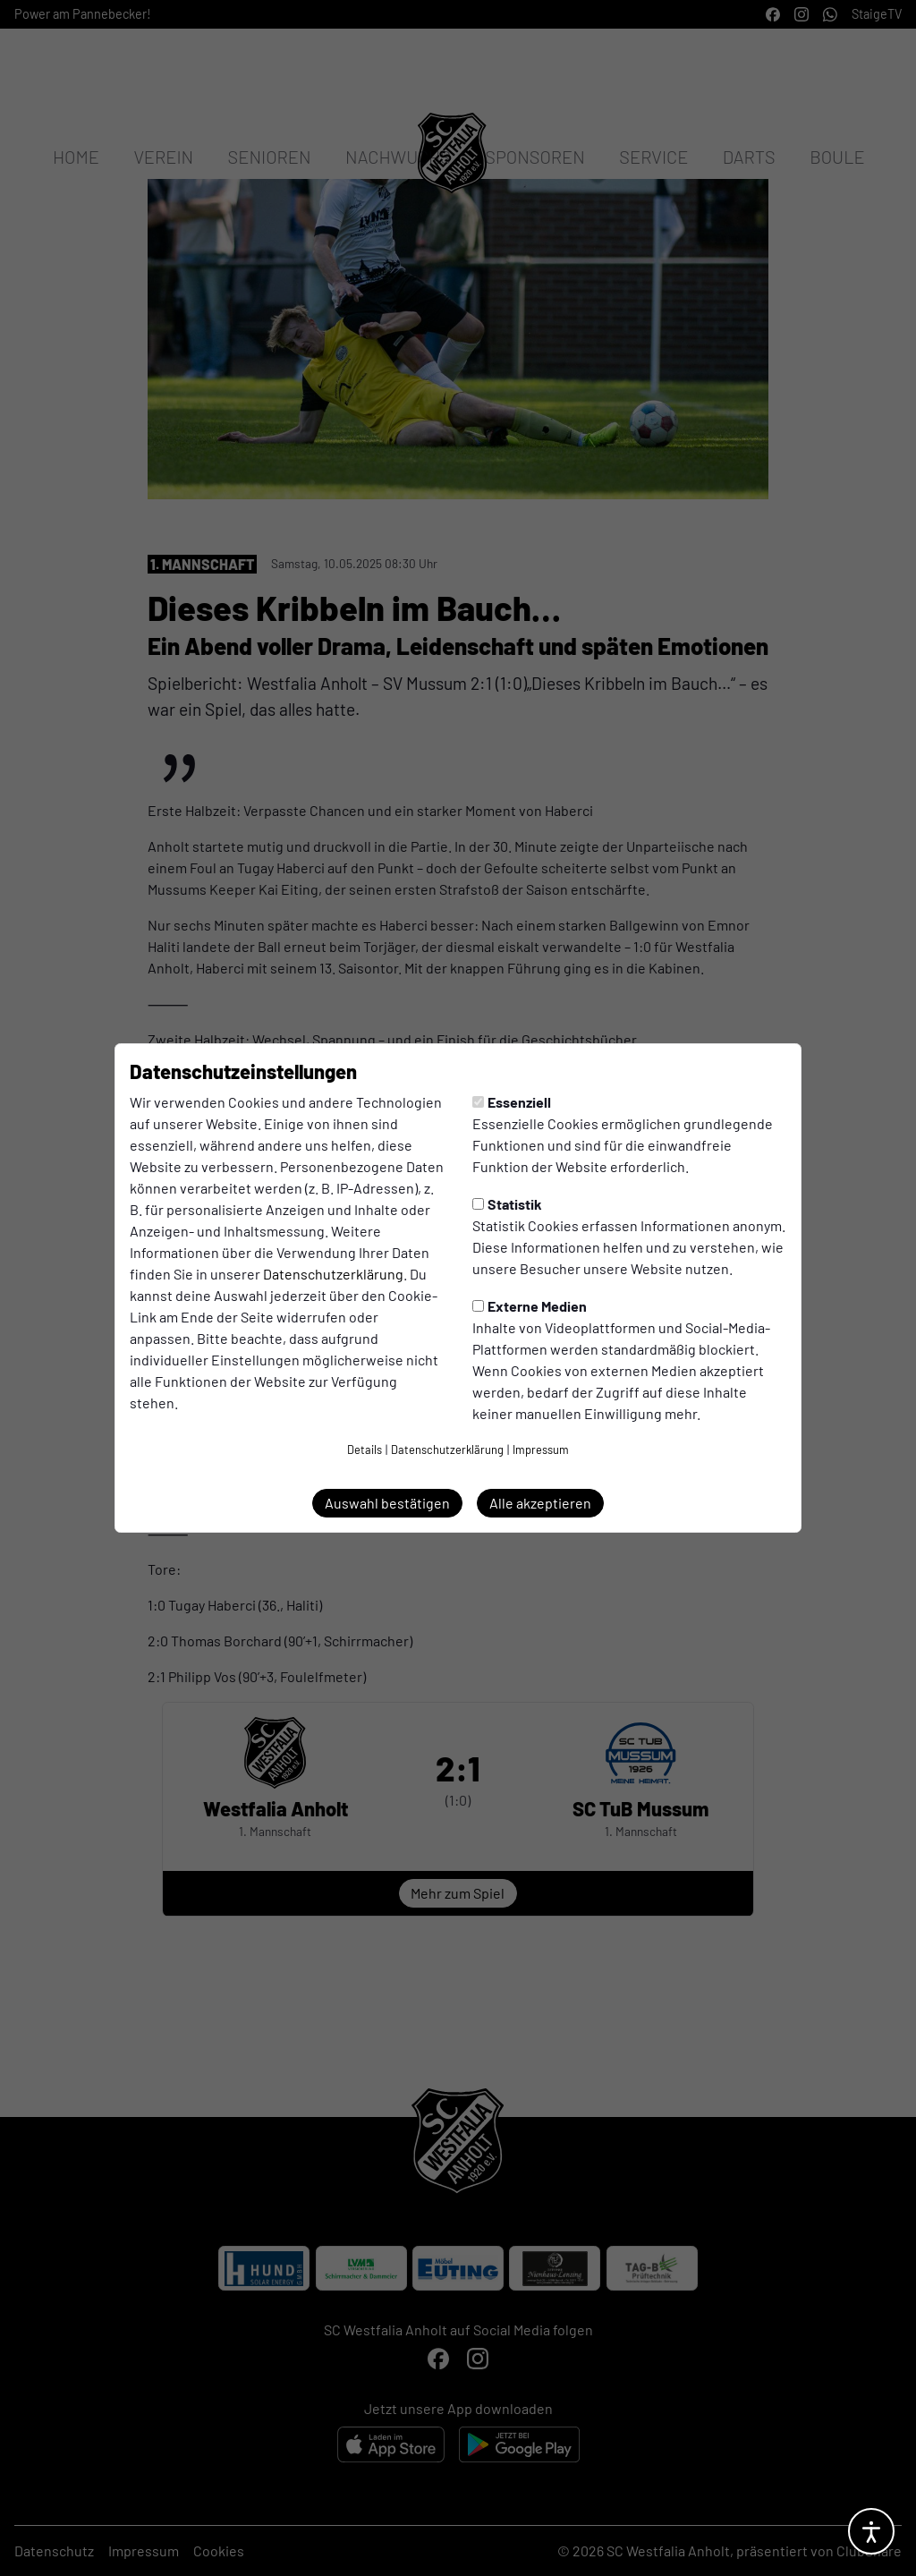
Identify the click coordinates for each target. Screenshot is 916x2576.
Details (364, 1449)
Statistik (507, 1203)
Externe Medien (529, 1305)
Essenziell (511, 1101)
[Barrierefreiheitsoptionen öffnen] (871, 2531)
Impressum (541, 1449)
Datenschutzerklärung (333, 1273)
